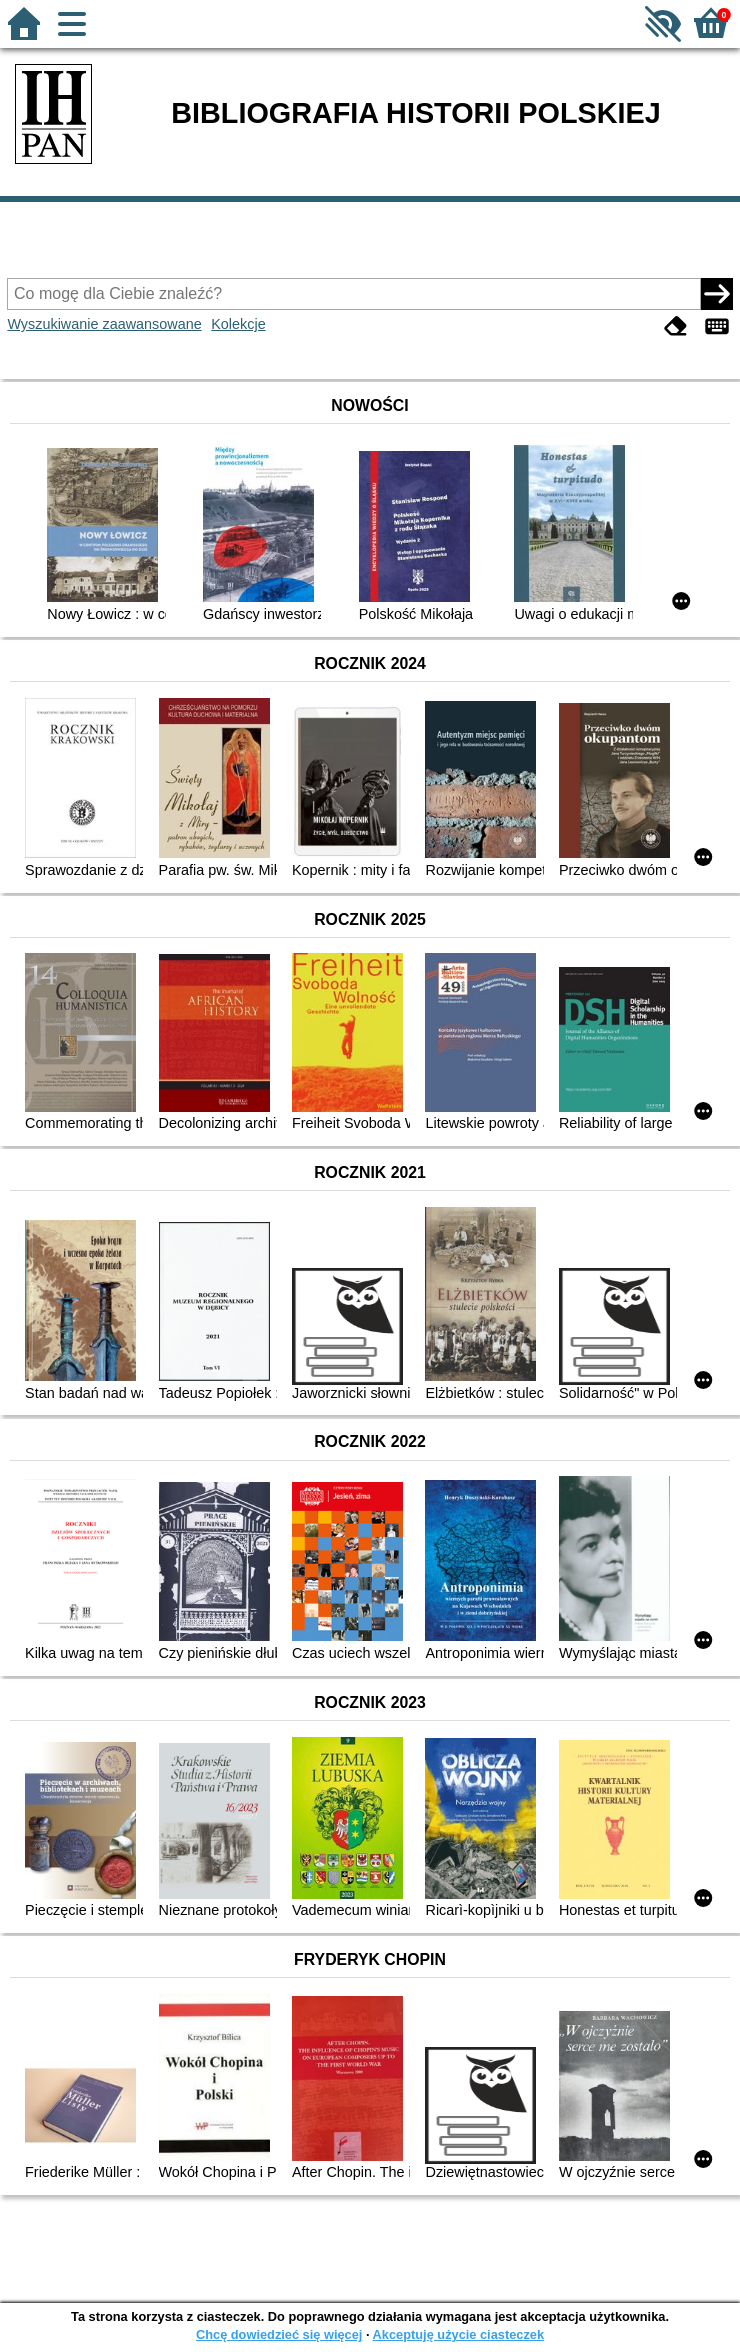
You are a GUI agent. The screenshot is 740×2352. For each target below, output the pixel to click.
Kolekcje (238, 324)
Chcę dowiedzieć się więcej (279, 2334)
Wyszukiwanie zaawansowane (104, 324)
